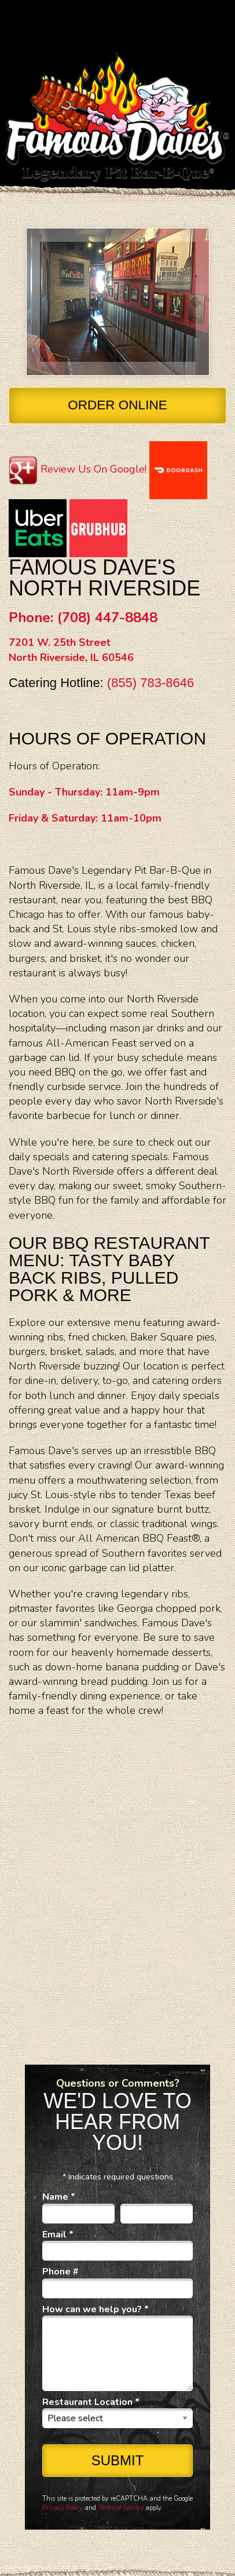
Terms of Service (121, 2508)
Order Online (117, 405)
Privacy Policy (62, 2508)
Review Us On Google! (93, 469)
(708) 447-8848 (107, 617)
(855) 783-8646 (150, 682)
